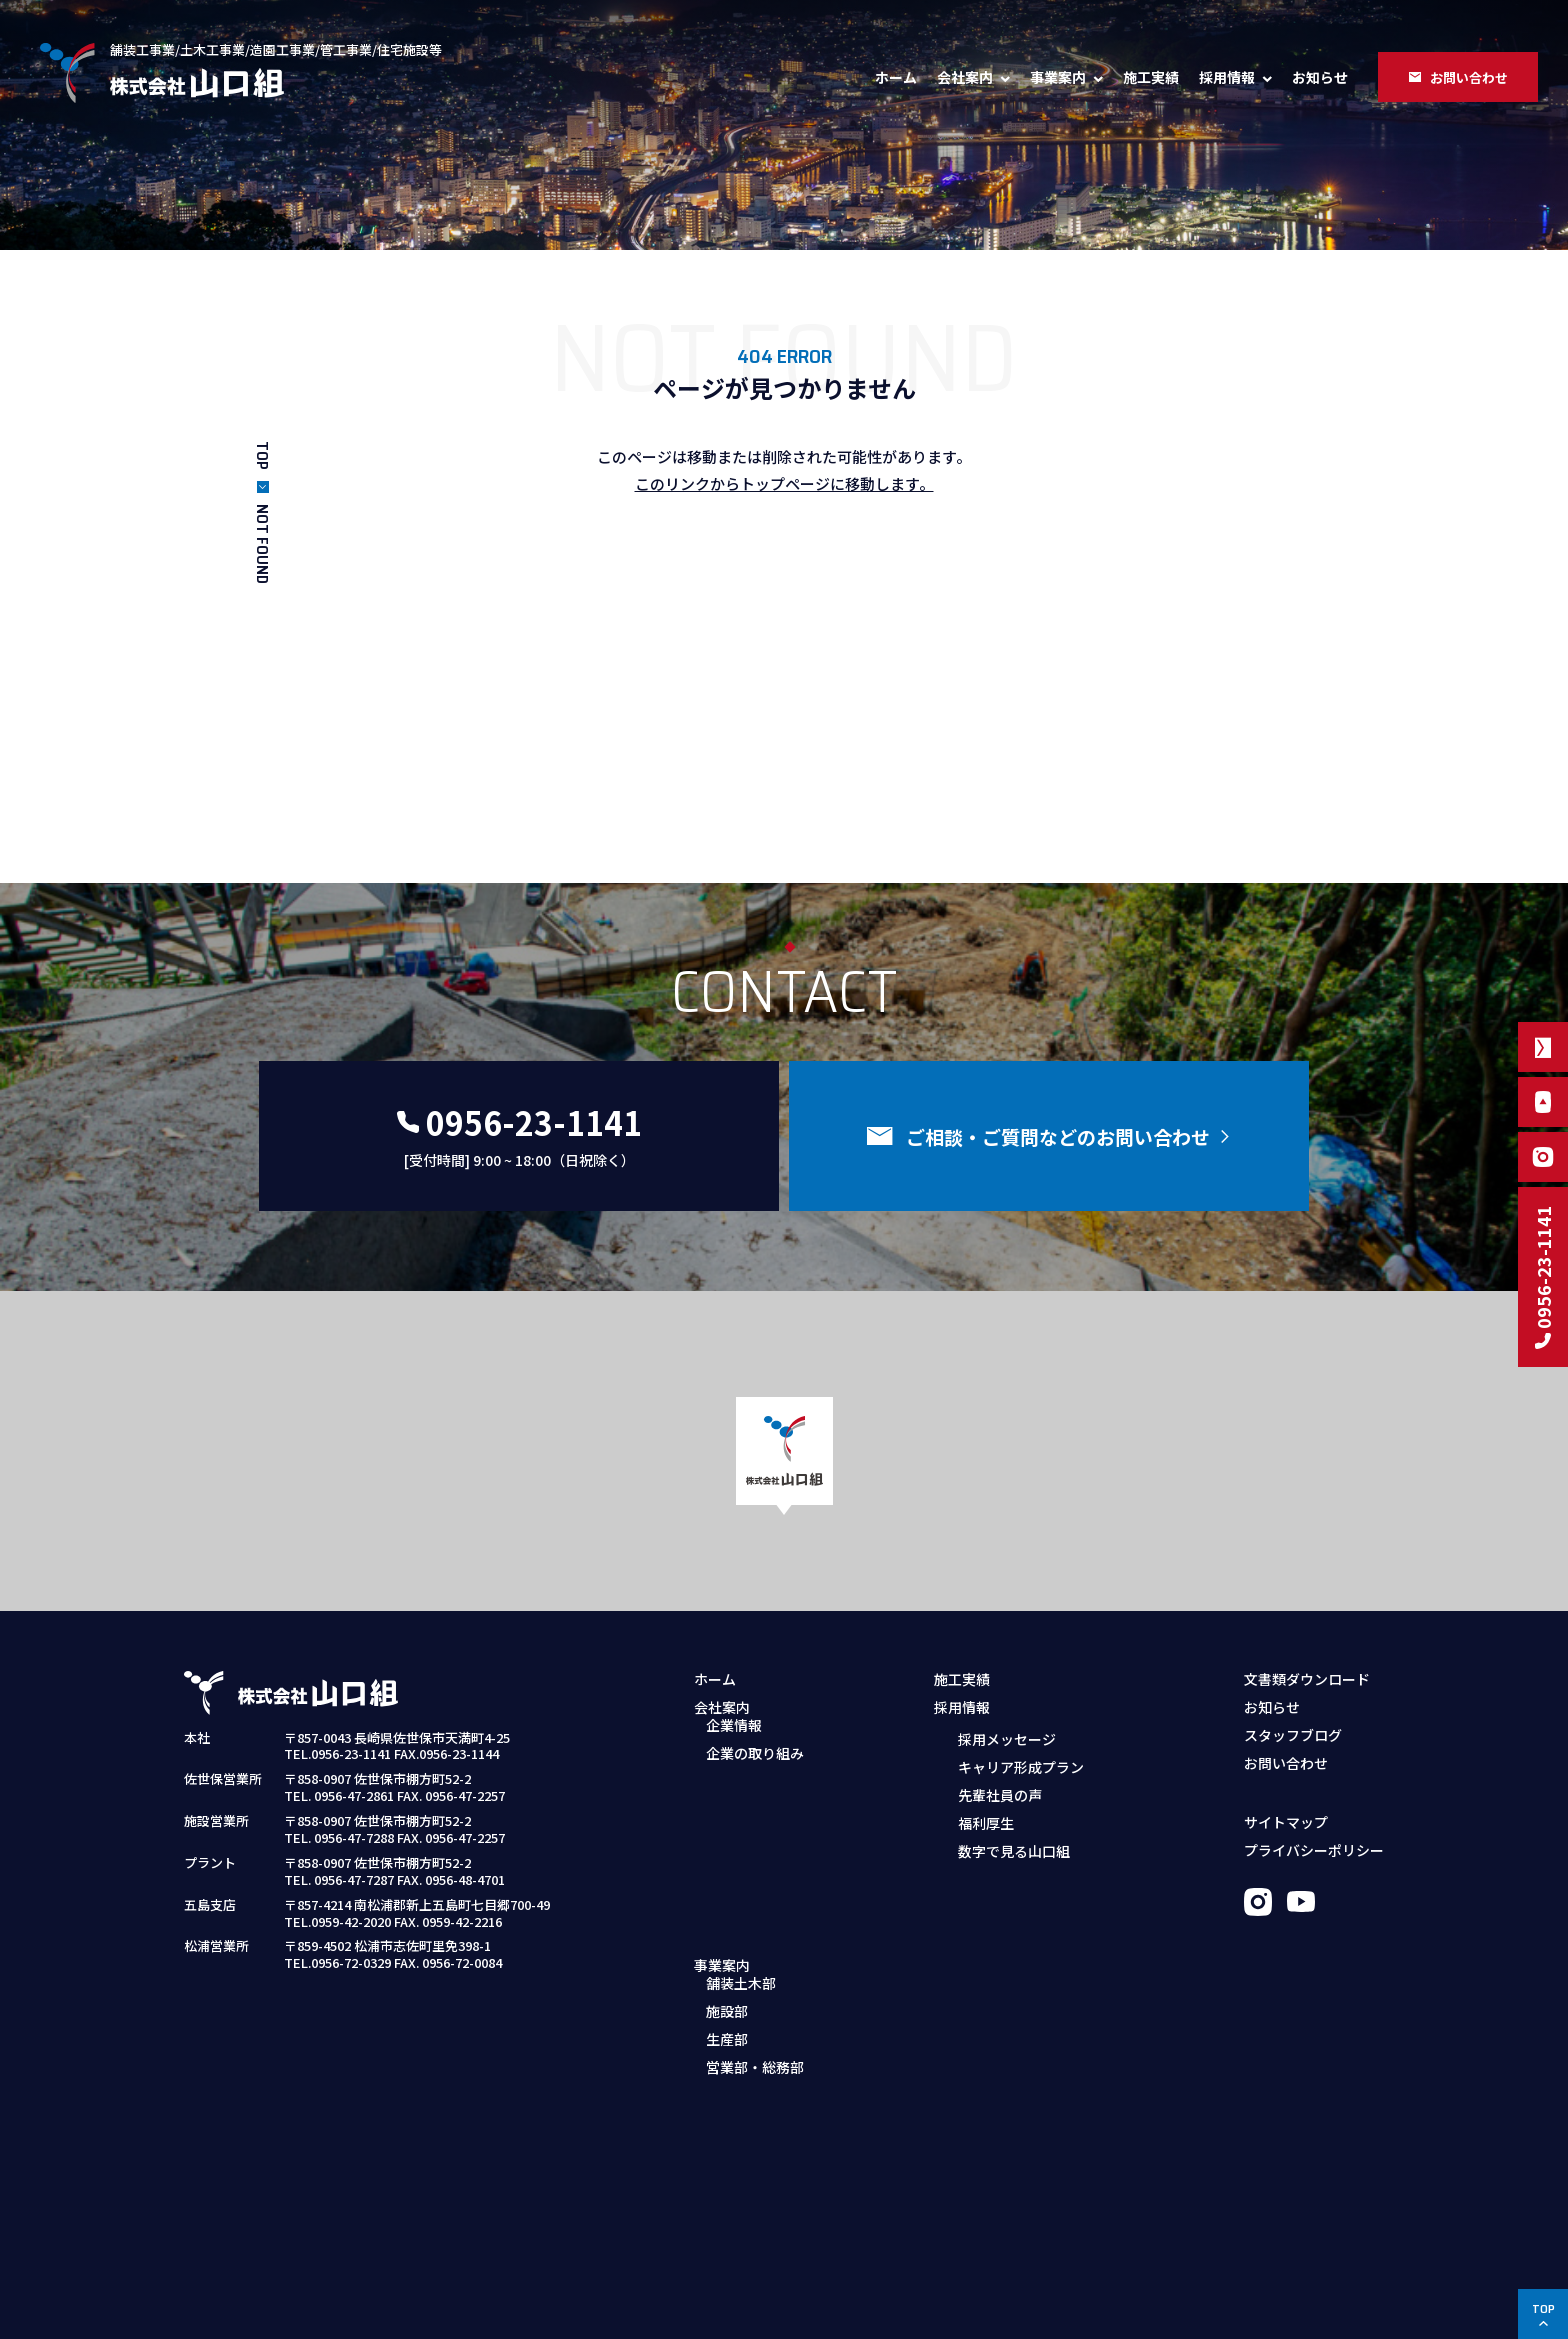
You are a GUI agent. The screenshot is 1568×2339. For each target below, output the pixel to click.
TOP (262, 455)
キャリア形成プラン (1021, 1766)
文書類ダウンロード (1307, 1679)
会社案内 (965, 77)
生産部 (727, 1881)
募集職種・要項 (995, 1881)
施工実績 (1151, 77)
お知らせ (1320, 77)
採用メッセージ (1007, 1738)
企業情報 (734, 1738)
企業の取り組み (755, 1766)
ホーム (896, 77)
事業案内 (1058, 77)
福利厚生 (986, 1822)
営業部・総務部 (755, 1909)
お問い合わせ (1286, 1763)
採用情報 (1227, 77)
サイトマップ (1286, 1822)
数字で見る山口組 (1014, 1850)
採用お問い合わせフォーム (1030, 1909)
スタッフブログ (1293, 1735)
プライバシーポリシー (1314, 1850)
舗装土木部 (741, 1825)
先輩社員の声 (1000, 1794)
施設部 (727, 1853)
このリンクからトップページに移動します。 (784, 483)
